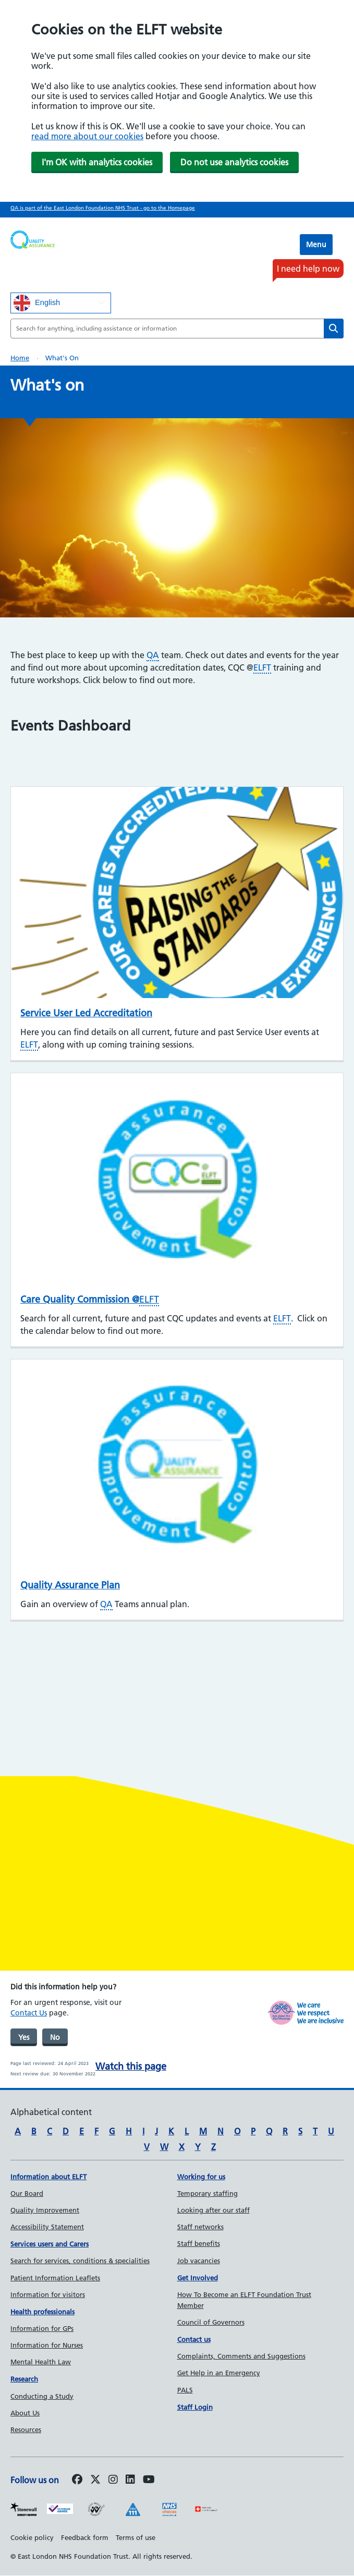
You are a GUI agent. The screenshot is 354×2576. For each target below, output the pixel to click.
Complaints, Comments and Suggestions (241, 2356)
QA (153, 655)
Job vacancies (198, 2260)
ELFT (262, 667)
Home (19, 358)
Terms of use (135, 2537)
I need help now (308, 268)
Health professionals (42, 2311)
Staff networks (200, 2226)
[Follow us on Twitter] (95, 2480)
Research (24, 2379)
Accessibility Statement (47, 2226)
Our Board (26, 2193)
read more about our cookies (87, 136)
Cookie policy (32, 2537)
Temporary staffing (207, 2193)
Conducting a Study (42, 2396)
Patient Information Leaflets (55, 2278)
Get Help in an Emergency (218, 2372)
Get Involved (197, 2278)
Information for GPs (42, 2328)
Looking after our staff (213, 2210)
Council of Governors (211, 2322)
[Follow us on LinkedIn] (130, 2480)
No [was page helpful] (55, 2037)
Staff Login (195, 2407)
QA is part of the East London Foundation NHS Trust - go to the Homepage (102, 207)
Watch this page (130, 2066)
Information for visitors (47, 2294)
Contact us (194, 2339)
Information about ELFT (48, 2176)
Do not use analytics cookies (234, 162)
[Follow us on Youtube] (149, 2480)
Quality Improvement (44, 2210)
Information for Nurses (46, 2345)
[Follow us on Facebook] (77, 2480)
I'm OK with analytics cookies (97, 162)
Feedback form (84, 2537)
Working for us (201, 2176)
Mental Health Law (40, 2362)
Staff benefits (198, 2243)
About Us (25, 2413)
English (37, 303)
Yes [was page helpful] (23, 2037)
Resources (25, 2429)
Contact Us (28, 2013)
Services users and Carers (49, 2244)
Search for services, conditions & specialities (80, 2260)
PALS (185, 2390)
